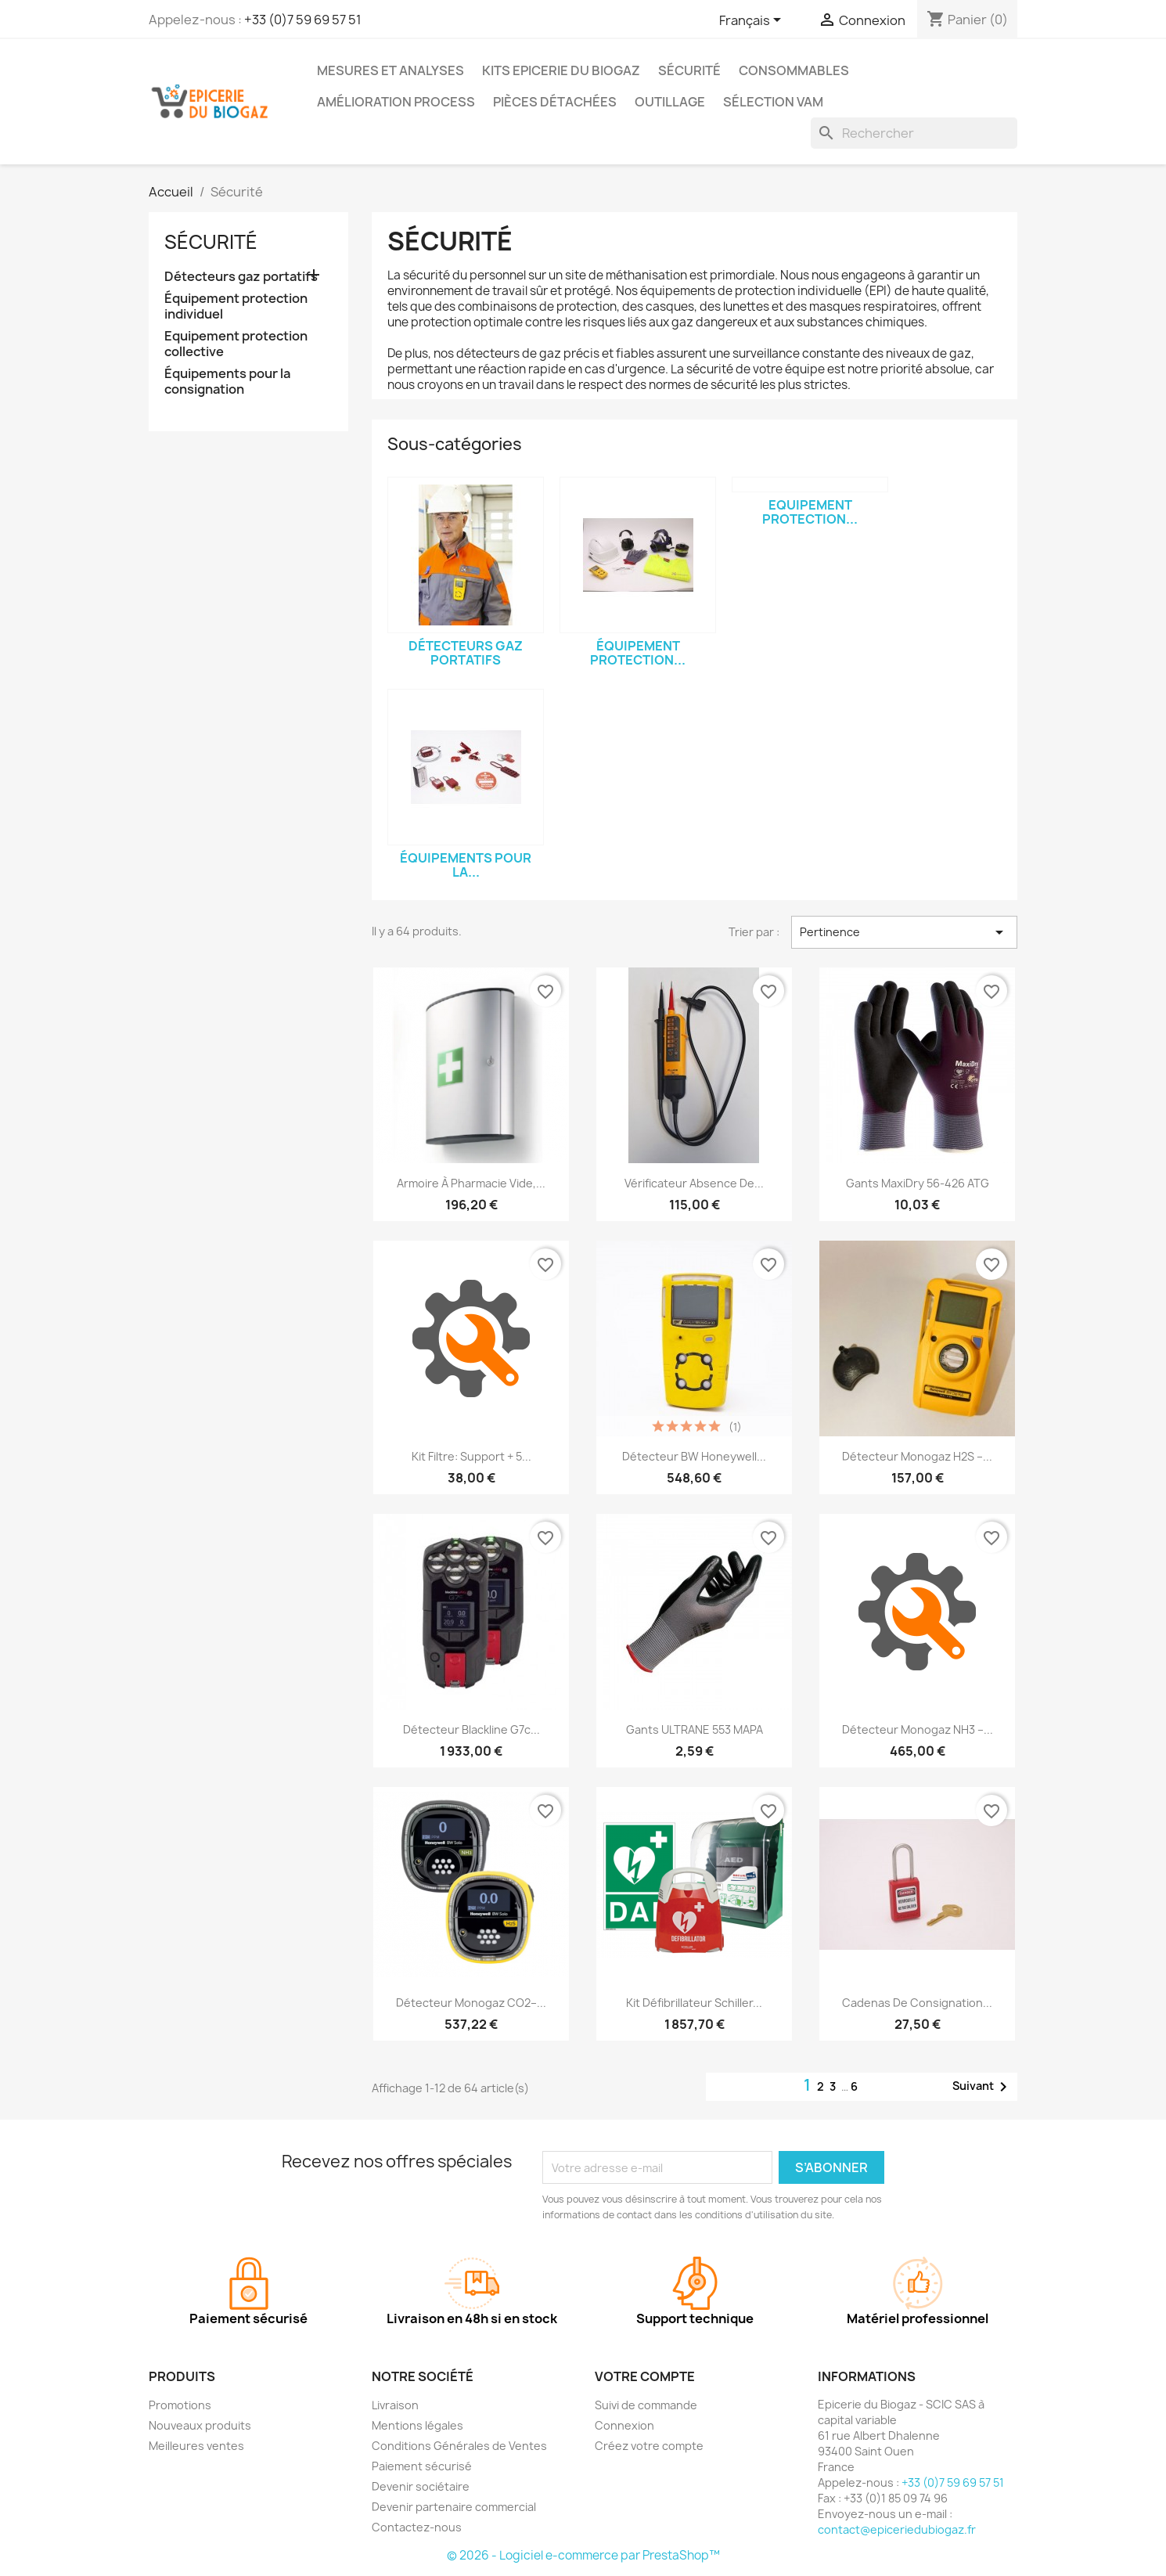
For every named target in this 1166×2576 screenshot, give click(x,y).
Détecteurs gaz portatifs (241, 276)
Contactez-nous (417, 2527)
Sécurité (689, 70)
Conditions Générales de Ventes (459, 2445)
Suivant (982, 2086)
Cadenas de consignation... (917, 2002)
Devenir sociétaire (421, 2486)
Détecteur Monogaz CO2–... (471, 2002)
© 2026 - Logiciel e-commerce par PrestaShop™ (583, 2555)
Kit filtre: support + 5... (471, 1456)
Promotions (180, 2405)
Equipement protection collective (236, 344)
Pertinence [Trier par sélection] (904, 932)
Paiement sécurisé (422, 2466)
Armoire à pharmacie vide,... (471, 1183)
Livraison (395, 2405)
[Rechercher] (914, 133)
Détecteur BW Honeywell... (694, 1456)
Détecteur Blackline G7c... (471, 1729)
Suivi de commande (646, 2405)
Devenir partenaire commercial (454, 2506)
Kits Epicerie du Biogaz (561, 70)
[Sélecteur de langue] (752, 21)
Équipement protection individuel (236, 306)
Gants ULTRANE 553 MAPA (694, 1729)
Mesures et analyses (390, 70)
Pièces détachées (555, 101)
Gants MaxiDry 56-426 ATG (917, 1183)
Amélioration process (396, 101)
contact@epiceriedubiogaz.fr (897, 2529)
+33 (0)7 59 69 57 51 (303, 19)
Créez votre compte (649, 2445)
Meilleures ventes (196, 2445)
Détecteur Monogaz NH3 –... (917, 1729)
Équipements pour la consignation (227, 382)
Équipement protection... (638, 652)
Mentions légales (417, 2425)
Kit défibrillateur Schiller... (694, 2002)
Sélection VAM (773, 101)
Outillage (670, 101)
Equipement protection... (810, 512)
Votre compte (645, 2376)
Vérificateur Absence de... (694, 1183)
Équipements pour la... (465, 865)
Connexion (624, 2425)
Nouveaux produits (200, 2425)
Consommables (794, 70)
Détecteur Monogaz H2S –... (917, 1456)
